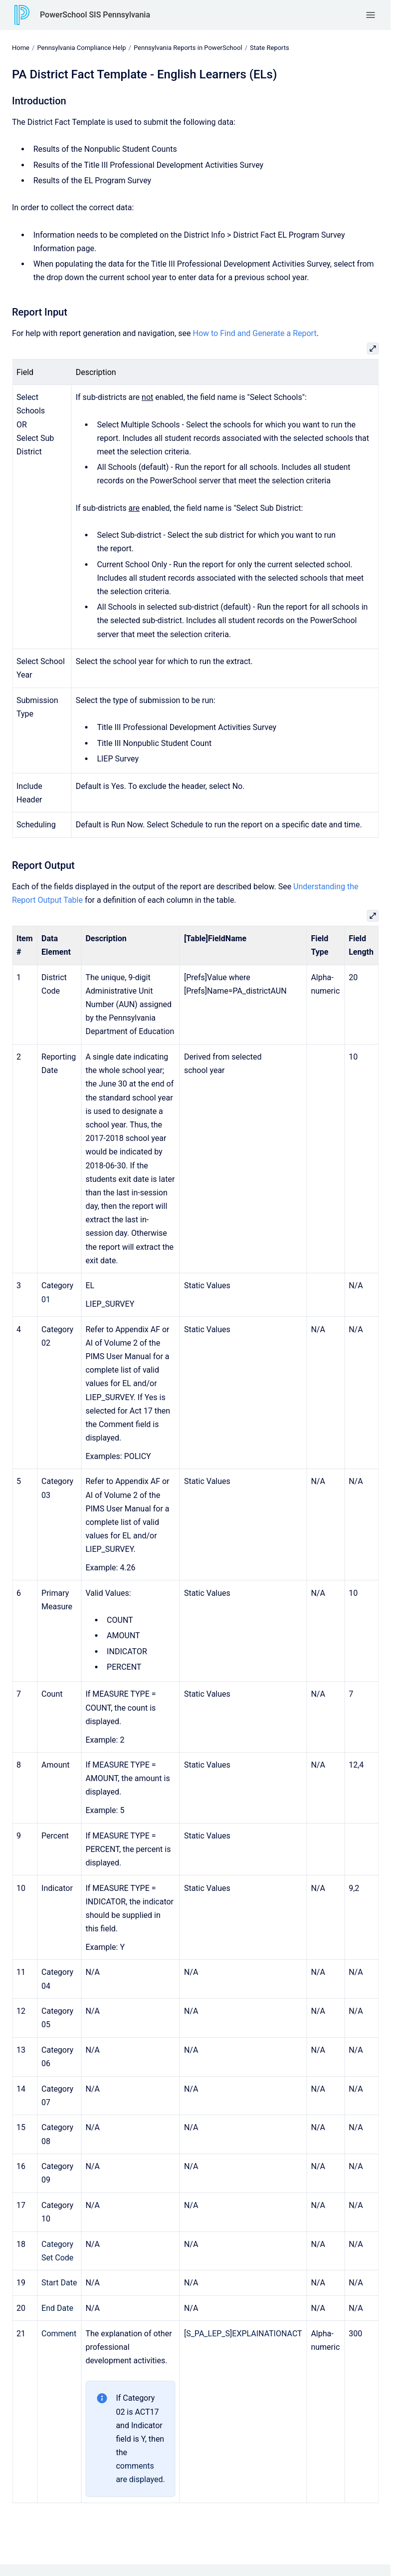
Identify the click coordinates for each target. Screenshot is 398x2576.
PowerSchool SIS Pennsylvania (95, 14)
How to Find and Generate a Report (254, 333)
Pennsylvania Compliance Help (81, 47)
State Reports (269, 47)
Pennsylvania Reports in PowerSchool (188, 47)
